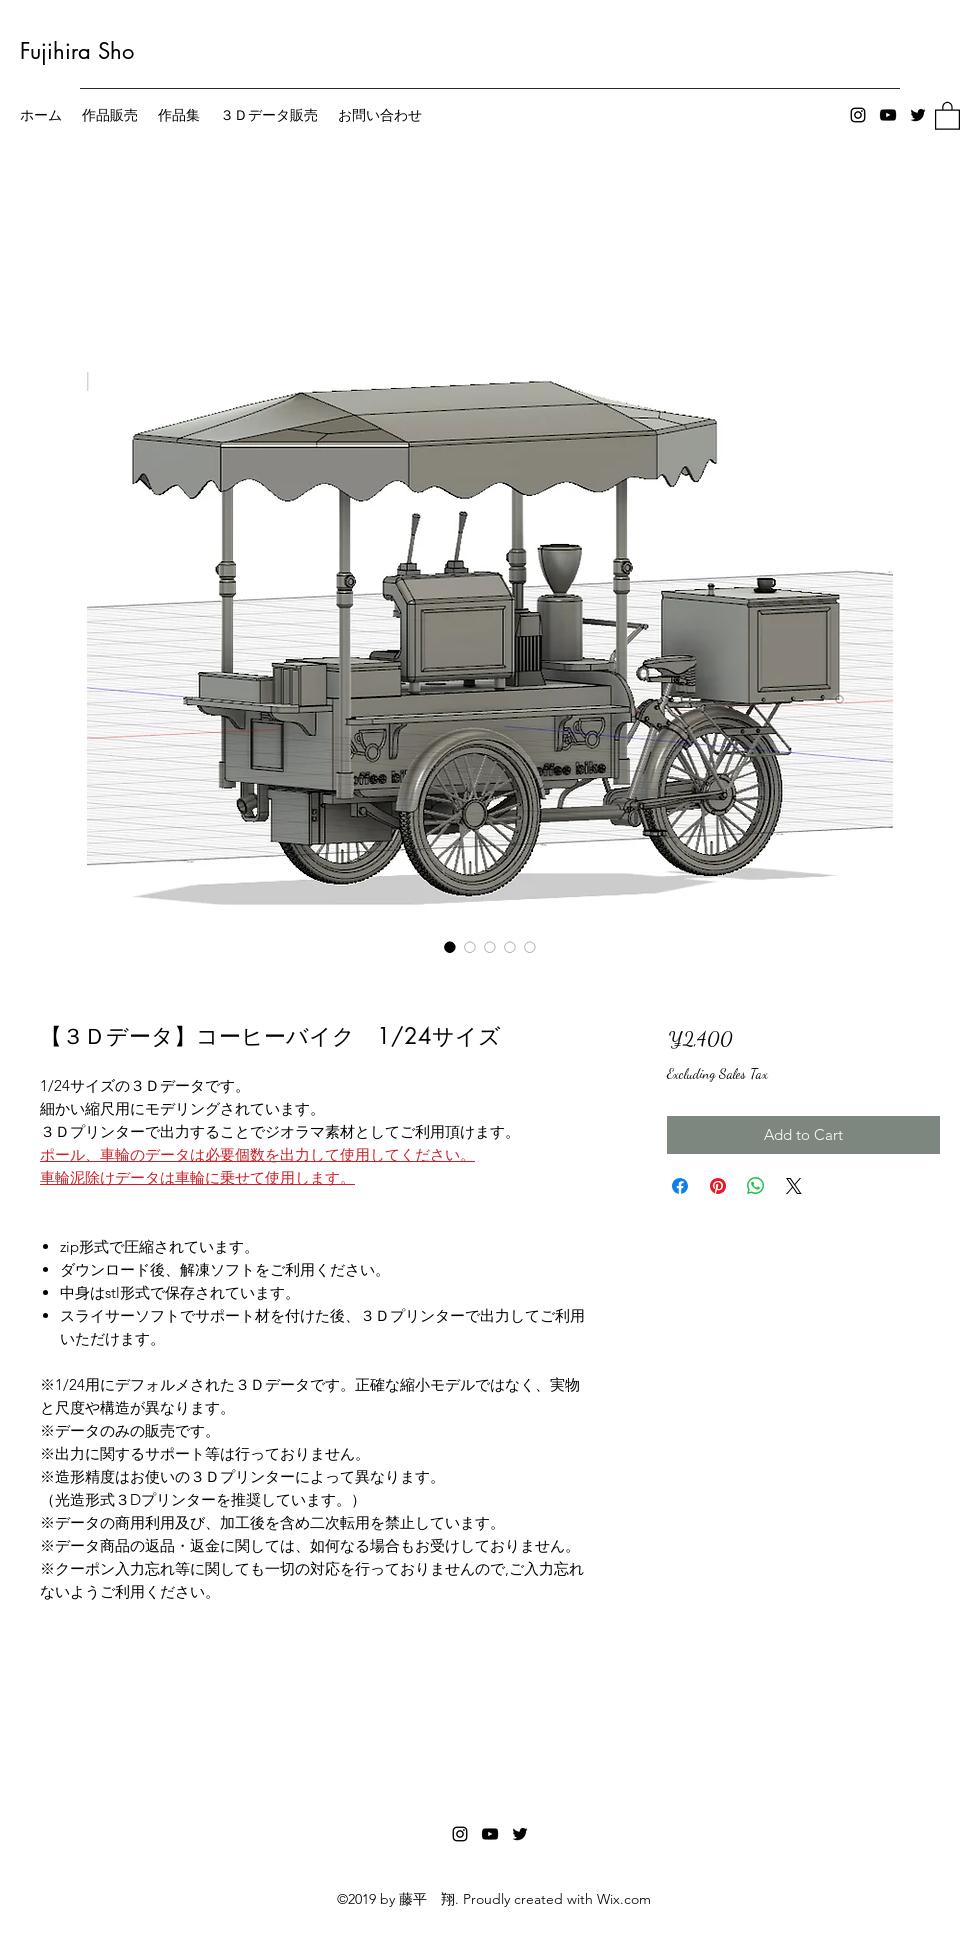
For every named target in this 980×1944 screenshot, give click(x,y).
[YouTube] (888, 115)
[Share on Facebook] (680, 1186)
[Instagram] (858, 115)
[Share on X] (794, 1186)
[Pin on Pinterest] (718, 1186)
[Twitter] (918, 115)
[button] (947, 115)
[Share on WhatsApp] (756, 1186)
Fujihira (55, 51)
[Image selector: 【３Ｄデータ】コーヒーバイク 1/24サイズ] (450, 947)
